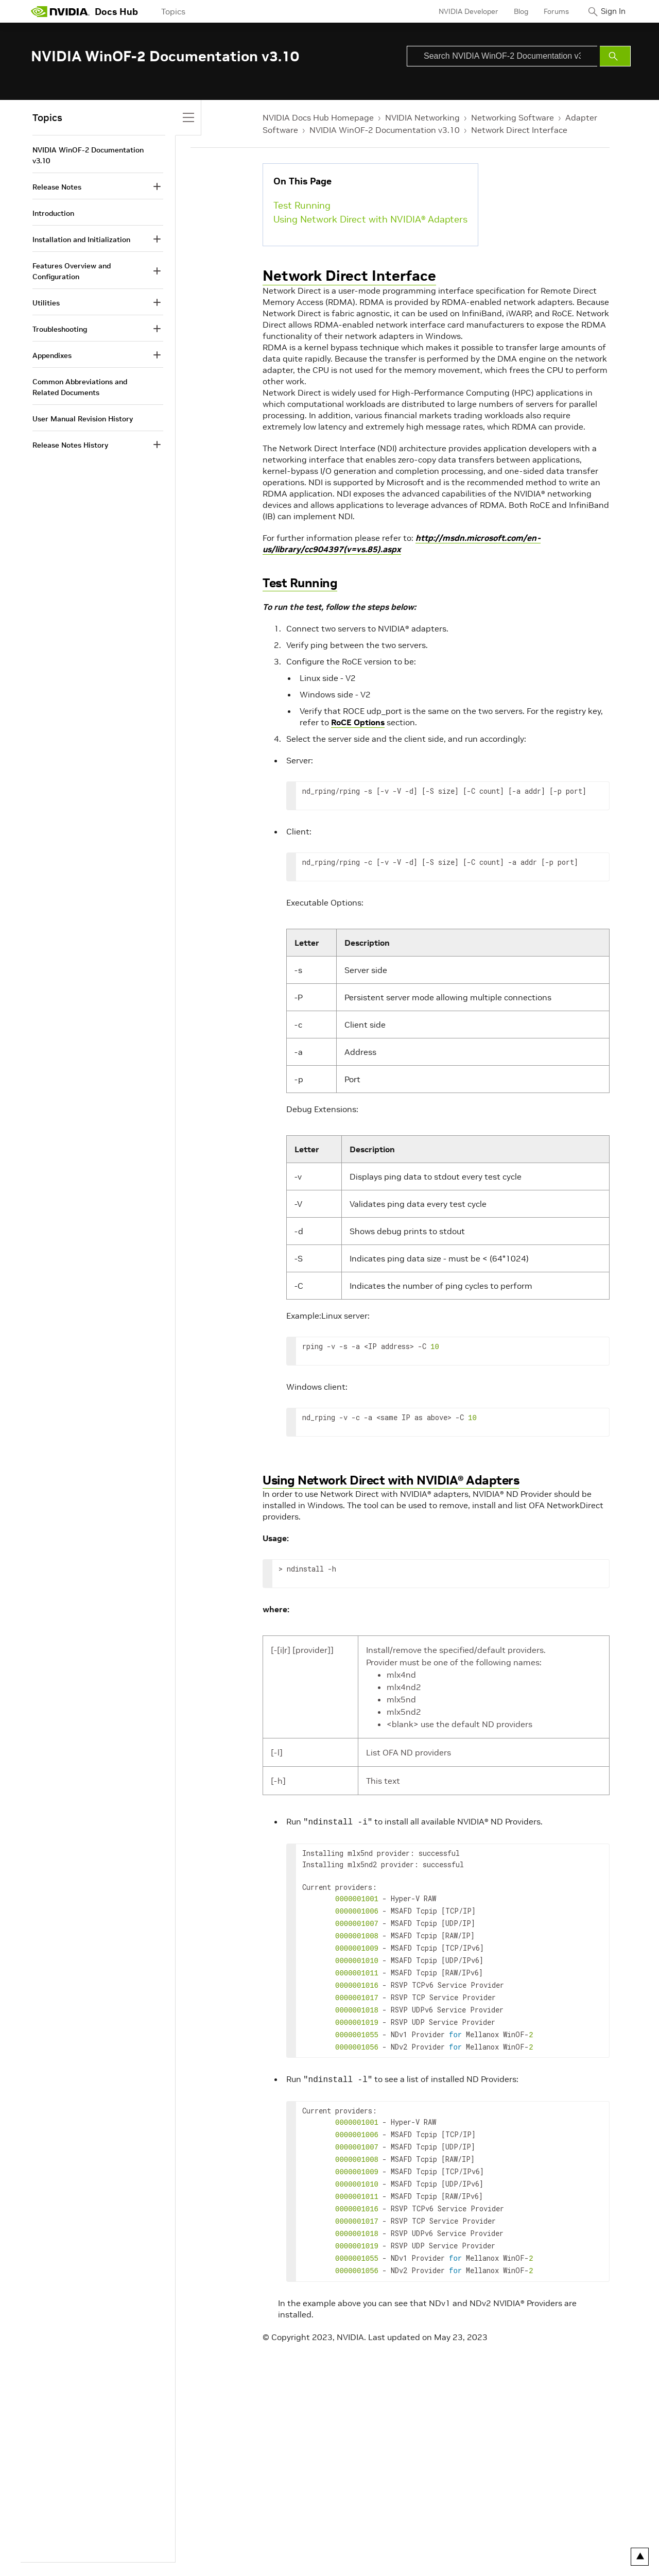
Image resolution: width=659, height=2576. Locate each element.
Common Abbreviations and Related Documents (79, 387)
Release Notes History (70, 445)
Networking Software (512, 117)
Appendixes (52, 355)
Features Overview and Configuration (71, 271)
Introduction (53, 213)
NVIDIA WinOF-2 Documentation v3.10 (384, 130)
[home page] (60, 11)
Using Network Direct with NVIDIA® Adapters (370, 219)
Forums (547, 11)
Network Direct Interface (519, 130)
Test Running (302, 205)
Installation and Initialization (81, 239)
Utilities (46, 303)
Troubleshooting (59, 329)
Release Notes (56, 187)
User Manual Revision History (82, 418)
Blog (512, 11)
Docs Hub (116, 12)
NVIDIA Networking (422, 117)
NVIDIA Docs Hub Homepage (318, 117)
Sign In (609, 11)
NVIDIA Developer (460, 11)
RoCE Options (358, 722)
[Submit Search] (615, 56)
